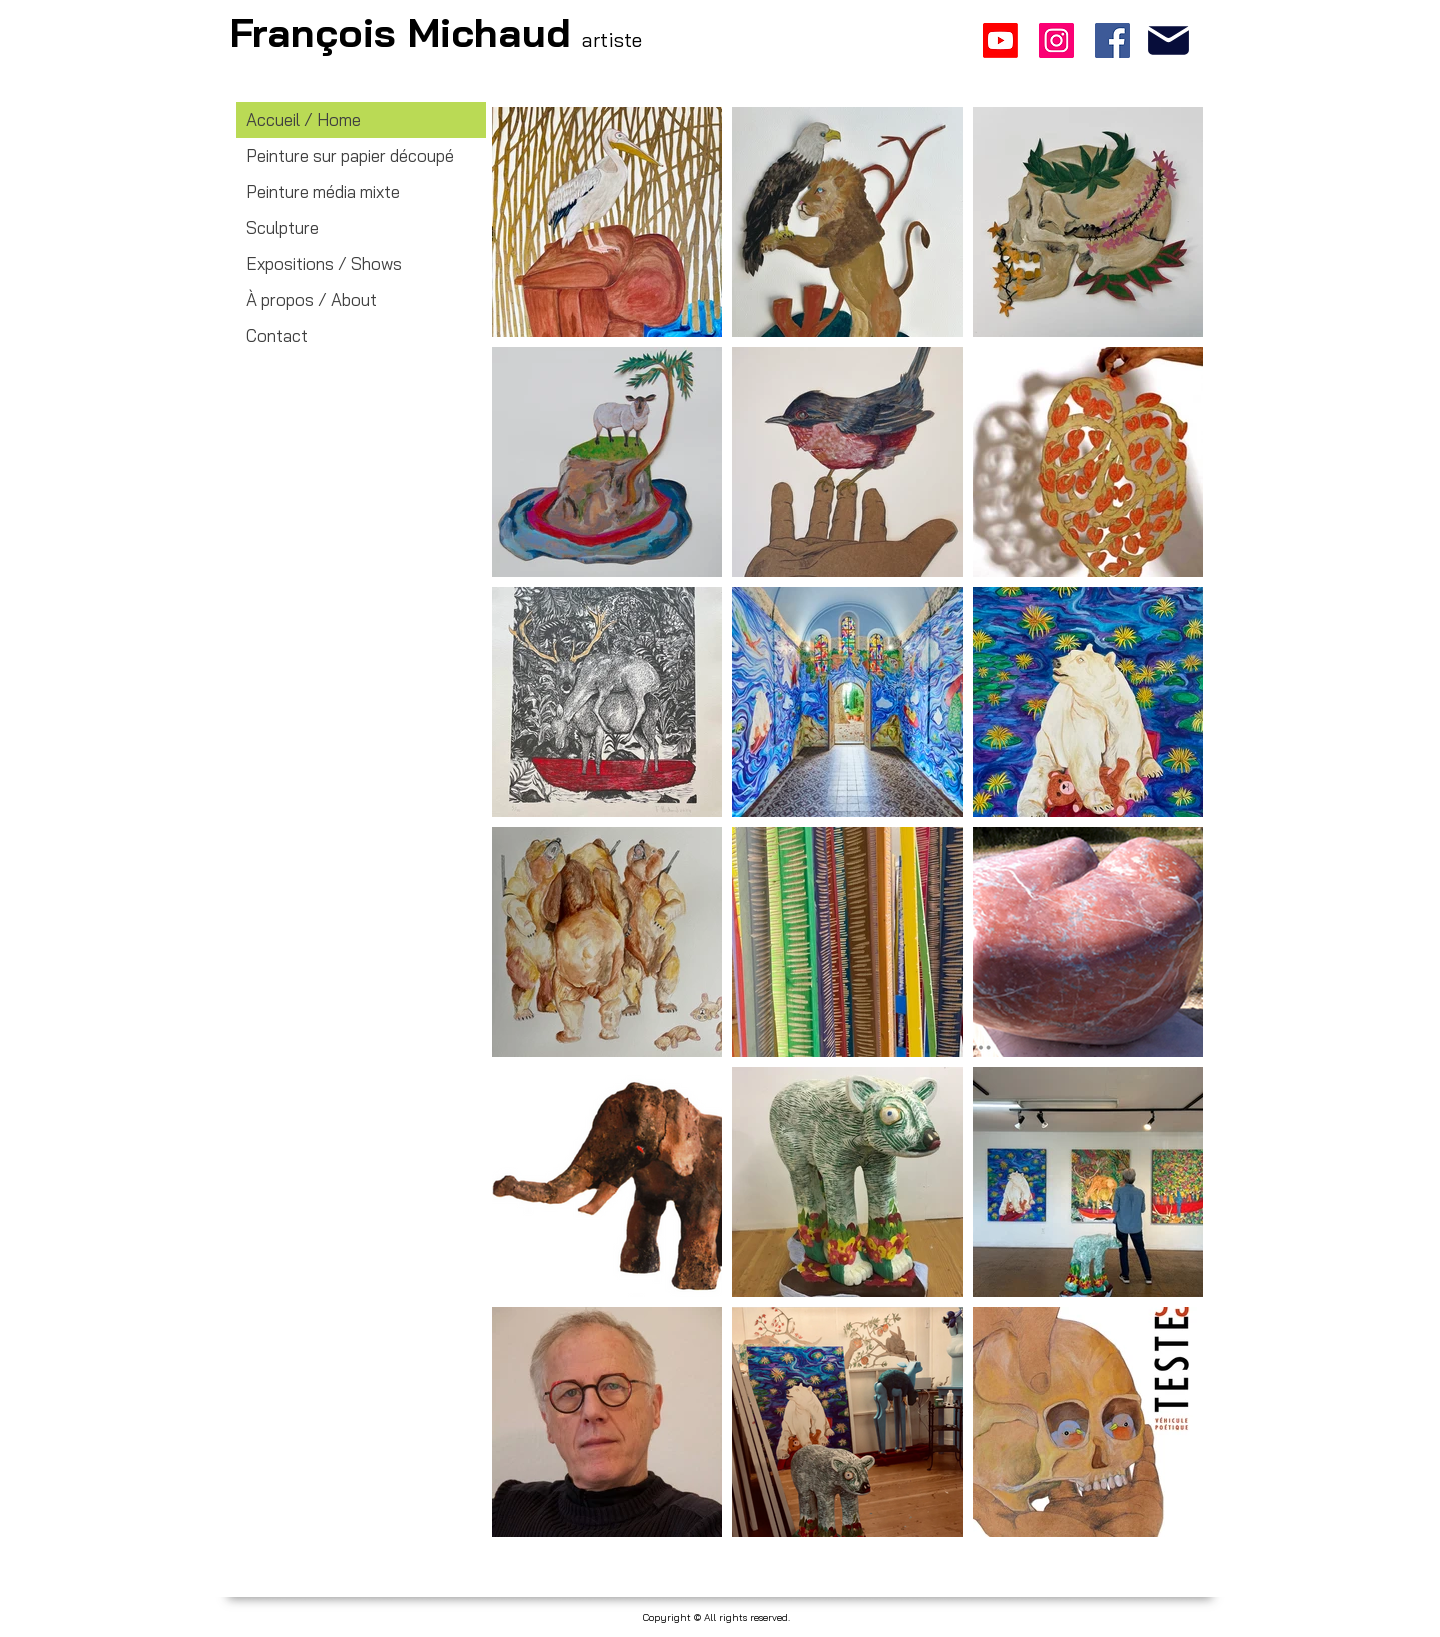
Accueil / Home (303, 119)
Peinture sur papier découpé (350, 155)
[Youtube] (1000, 40)
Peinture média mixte (323, 191)
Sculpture (282, 227)
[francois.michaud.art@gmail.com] (1168, 40)
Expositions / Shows (324, 263)
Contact (277, 335)
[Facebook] (1112, 40)
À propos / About (311, 299)
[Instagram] (1056, 40)
